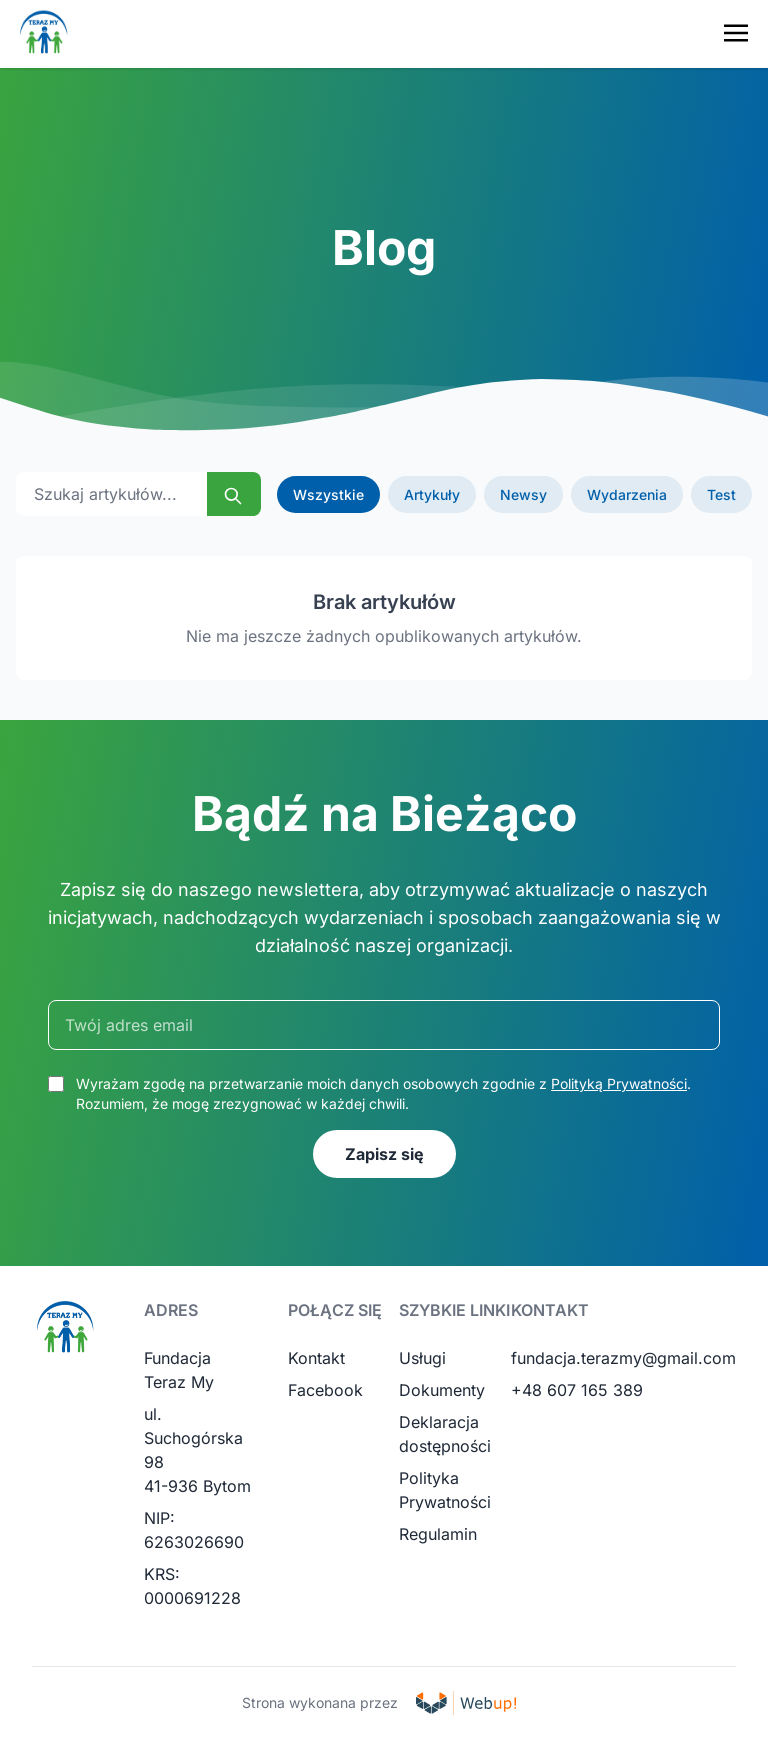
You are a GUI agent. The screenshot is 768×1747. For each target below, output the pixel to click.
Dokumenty (442, 1390)
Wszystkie (328, 494)
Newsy (523, 494)
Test (721, 494)
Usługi (422, 1358)
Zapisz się (384, 1154)
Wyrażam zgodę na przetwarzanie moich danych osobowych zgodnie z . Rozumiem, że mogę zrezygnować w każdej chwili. (383, 1093)
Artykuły (432, 494)
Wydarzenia (627, 494)
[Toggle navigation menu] (736, 33)
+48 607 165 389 (577, 1390)
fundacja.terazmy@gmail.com (623, 1358)
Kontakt (316, 1358)
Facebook (325, 1390)
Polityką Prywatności (619, 1083)
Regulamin (438, 1534)
